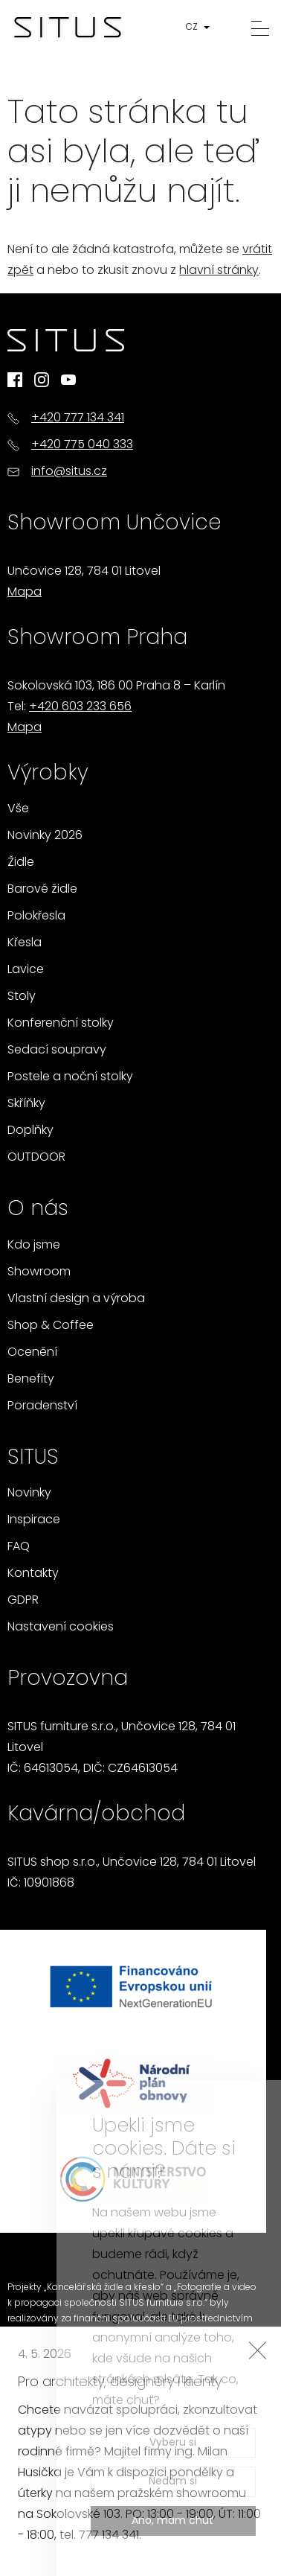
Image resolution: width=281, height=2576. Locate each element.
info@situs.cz (69, 472)
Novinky (29, 1493)
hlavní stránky (219, 271)
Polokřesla (36, 916)
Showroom (39, 1272)
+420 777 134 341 (77, 418)
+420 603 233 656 (80, 707)
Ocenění (32, 1353)
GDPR (23, 1601)
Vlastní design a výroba (76, 1299)
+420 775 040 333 (82, 445)
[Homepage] (67, 28)
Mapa (24, 593)
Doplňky (30, 1131)
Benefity (30, 1380)
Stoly (21, 997)
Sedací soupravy (56, 1050)
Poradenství (42, 1406)
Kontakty (33, 1574)
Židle (20, 863)
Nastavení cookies (60, 1627)
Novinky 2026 (45, 836)
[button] (201, 28)
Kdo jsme (33, 1246)
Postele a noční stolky (70, 1077)
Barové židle (42, 890)
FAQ (18, 1547)
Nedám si (173, 2481)
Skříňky (26, 1104)
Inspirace (33, 1520)
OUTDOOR (36, 1158)
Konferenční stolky (60, 1024)
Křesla (24, 943)
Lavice (25, 970)
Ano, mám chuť (173, 2521)
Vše (18, 809)
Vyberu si (172, 2443)
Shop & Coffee (50, 1326)
